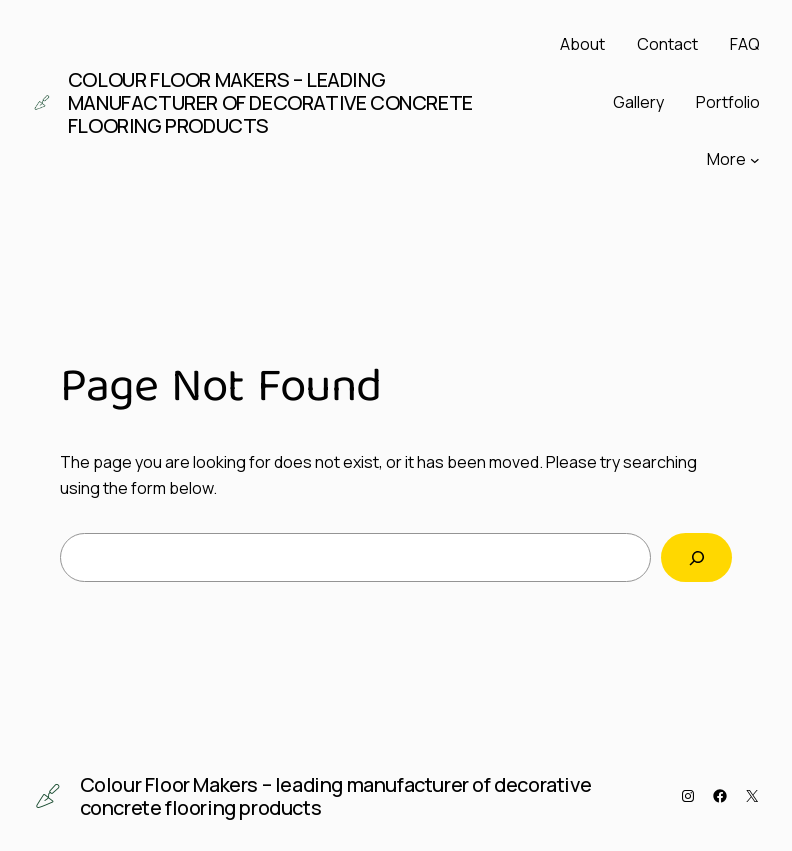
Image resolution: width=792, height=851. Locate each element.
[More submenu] (755, 160)
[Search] (696, 557)
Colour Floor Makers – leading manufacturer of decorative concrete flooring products (270, 102)
